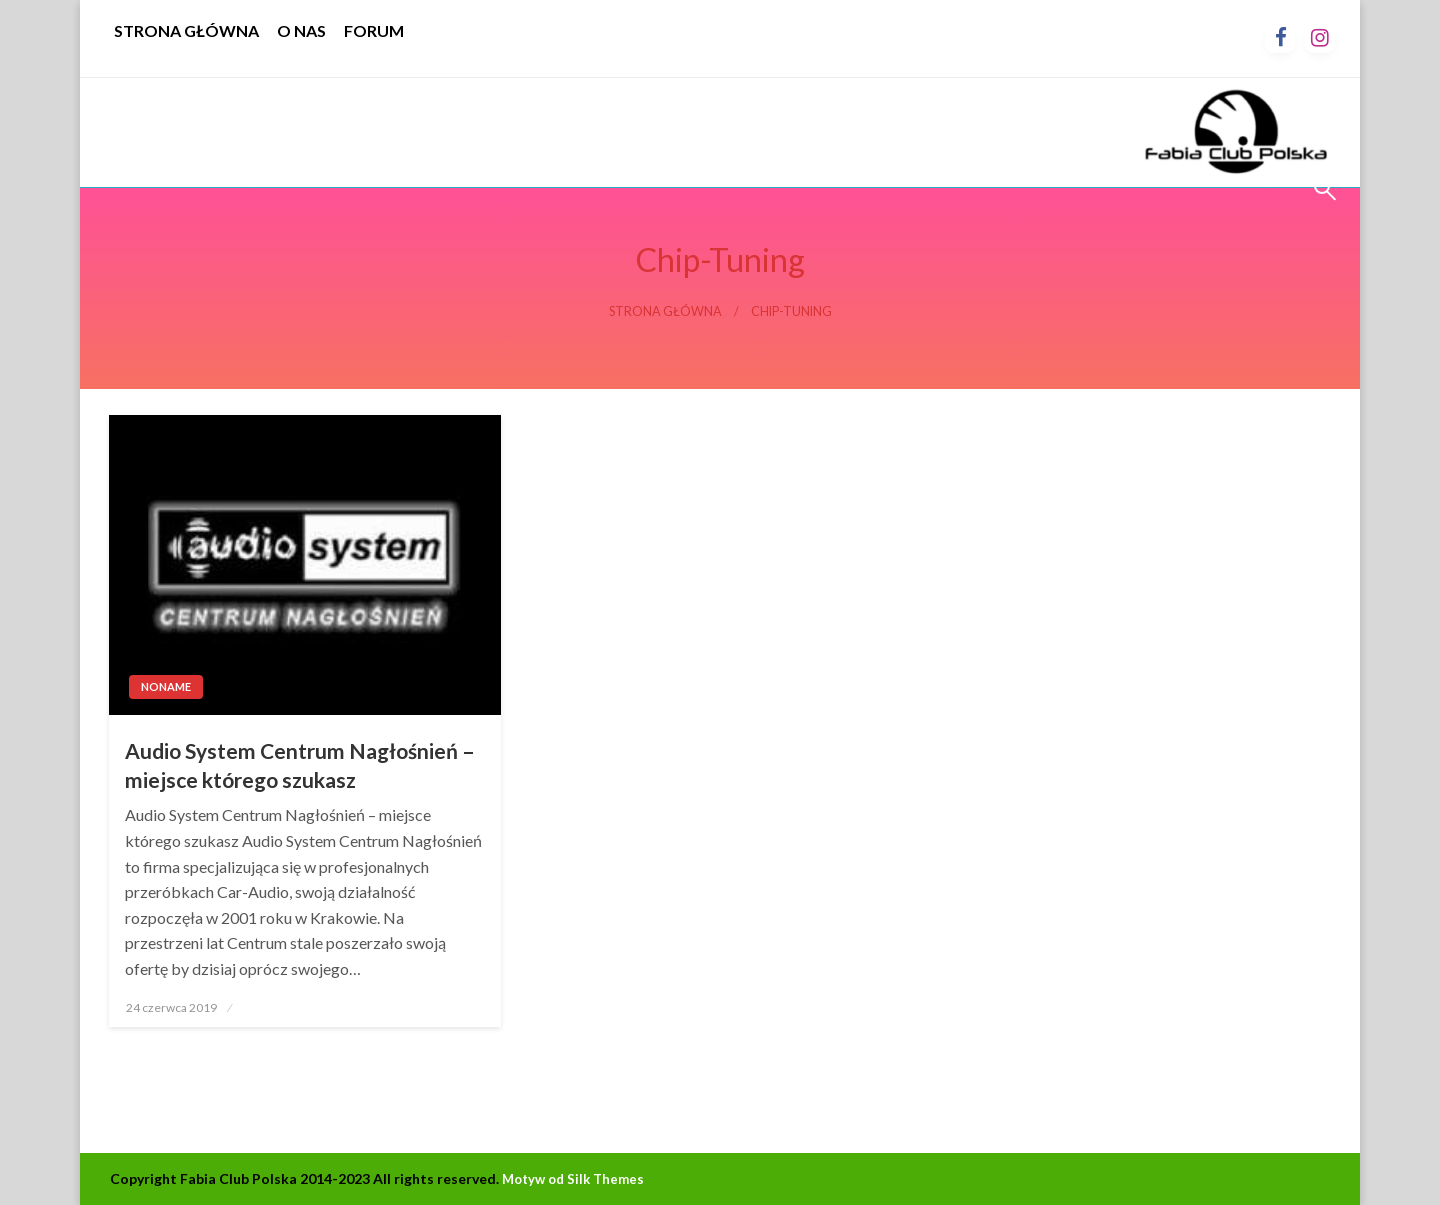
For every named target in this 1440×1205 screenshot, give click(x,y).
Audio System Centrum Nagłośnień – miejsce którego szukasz (300, 765)
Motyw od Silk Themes (573, 1179)
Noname (166, 686)
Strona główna (665, 311)
